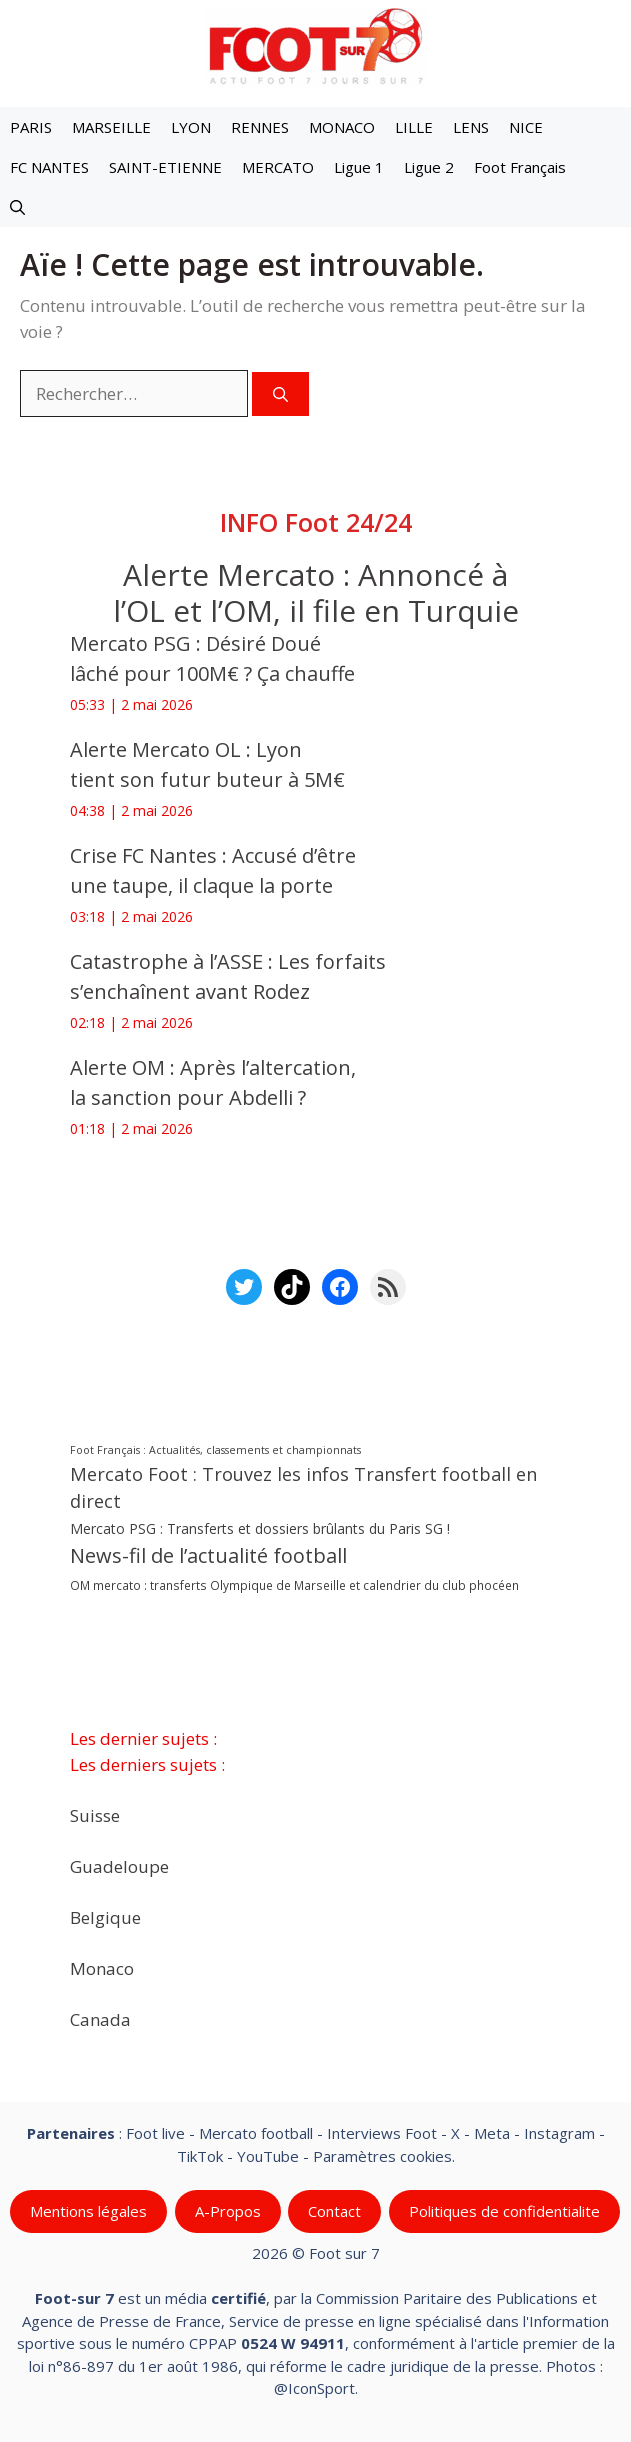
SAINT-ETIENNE (165, 167)
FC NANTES (49, 167)
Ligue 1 (359, 167)
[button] (17, 207)
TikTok (200, 2156)
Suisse (95, 1815)
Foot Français (520, 167)
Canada (100, 2019)
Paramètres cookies (382, 2156)
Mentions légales (88, 2211)
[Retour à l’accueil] (316, 45)
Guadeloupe (119, 1866)
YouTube (268, 2156)
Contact (334, 2211)
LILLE (414, 127)
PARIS (31, 127)
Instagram (559, 2133)
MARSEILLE (111, 127)
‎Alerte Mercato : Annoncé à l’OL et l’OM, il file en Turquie (316, 592)
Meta (492, 2133)
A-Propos (228, 2211)
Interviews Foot (382, 2133)
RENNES (260, 127)
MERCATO (278, 167)
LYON (191, 127)
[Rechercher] (280, 394)
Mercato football (256, 2133)
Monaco (102, 1968)
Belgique (105, 1917)
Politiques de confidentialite (504, 2211)
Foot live (155, 2133)
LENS (471, 127)
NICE (526, 127)
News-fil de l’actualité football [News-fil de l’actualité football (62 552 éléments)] (208, 1555)
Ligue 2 (429, 167)
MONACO (342, 127)
